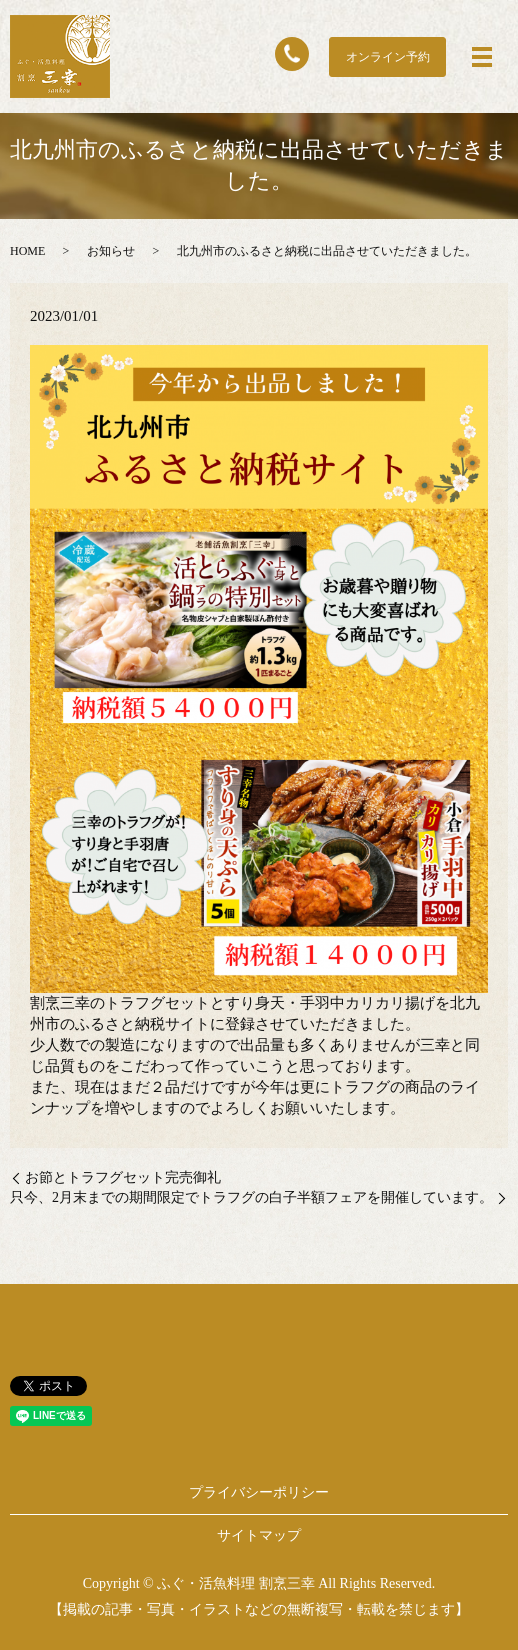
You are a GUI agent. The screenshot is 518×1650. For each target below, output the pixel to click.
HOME (27, 251)
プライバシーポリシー (259, 1492)
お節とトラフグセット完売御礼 (123, 1177)
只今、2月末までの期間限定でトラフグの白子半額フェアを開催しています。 (251, 1197)
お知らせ (111, 251)
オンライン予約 (388, 57)
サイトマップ (259, 1535)
